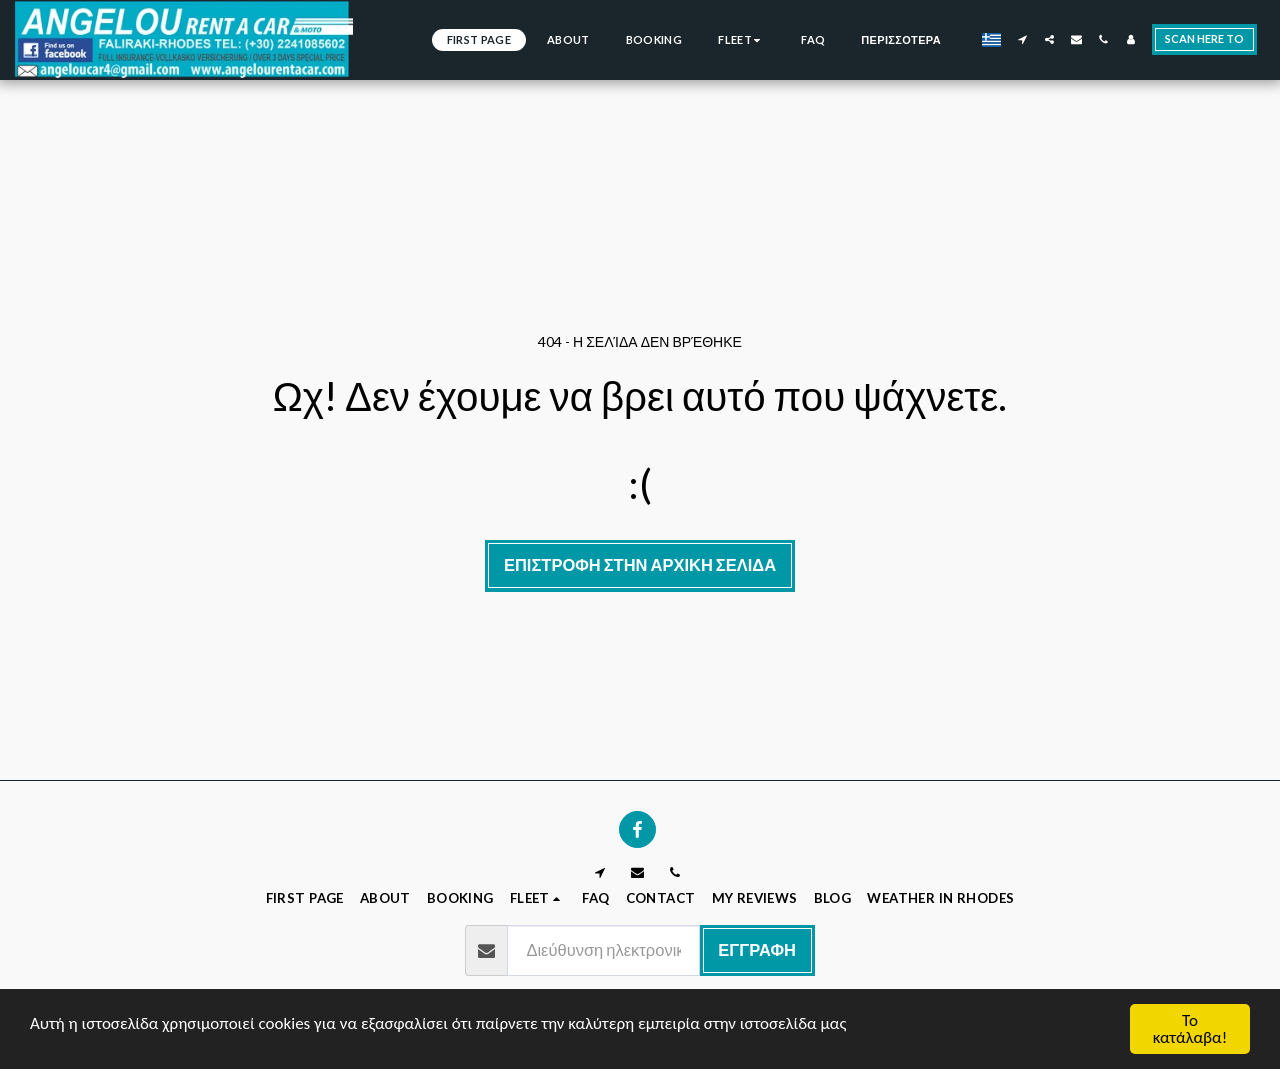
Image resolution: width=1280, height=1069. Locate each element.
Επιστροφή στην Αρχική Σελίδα (640, 565)
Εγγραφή (757, 950)
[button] (1022, 39)
